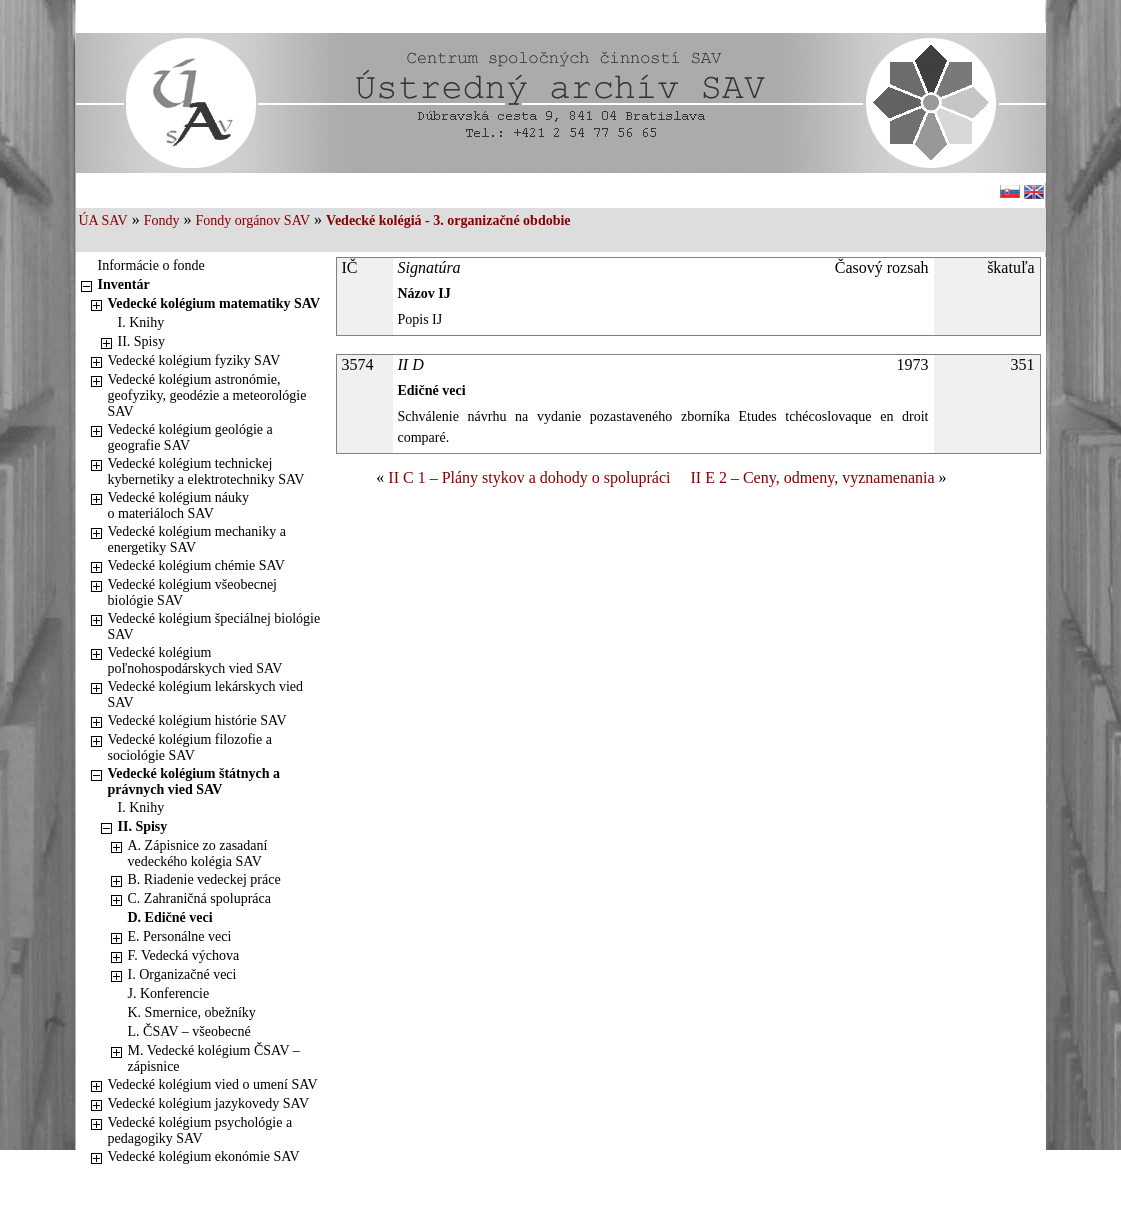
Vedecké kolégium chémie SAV (196, 565)
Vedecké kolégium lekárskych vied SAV (206, 694)
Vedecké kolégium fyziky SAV (194, 360)
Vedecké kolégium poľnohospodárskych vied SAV (195, 660)
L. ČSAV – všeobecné (189, 1031)
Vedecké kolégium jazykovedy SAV (209, 1103)
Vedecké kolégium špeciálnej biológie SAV (214, 626)
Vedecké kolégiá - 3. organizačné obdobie (448, 220)
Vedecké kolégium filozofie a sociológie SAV (190, 747)
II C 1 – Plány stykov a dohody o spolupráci (529, 477)
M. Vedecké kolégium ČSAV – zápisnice (214, 1058)
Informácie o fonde (151, 265)
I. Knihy (141, 322)
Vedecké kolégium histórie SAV (197, 720)
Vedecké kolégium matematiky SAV (214, 303)
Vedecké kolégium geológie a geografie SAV (190, 437)
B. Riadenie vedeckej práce (204, 879)
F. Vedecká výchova (184, 955)
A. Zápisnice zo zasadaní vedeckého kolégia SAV (198, 853)
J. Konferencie (169, 993)
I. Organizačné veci (182, 974)
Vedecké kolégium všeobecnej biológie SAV (193, 592)
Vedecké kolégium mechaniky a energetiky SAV (197, 539)
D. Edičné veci (170, 917)
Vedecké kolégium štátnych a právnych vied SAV (194, 781)
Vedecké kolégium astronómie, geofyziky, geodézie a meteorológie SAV (207, 395)
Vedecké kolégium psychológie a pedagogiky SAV (200, 1130)
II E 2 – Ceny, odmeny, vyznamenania (813, 477)
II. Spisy (141, 341)
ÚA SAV (103, 220)
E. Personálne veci (180, 936)
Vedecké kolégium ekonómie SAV (204, 1156)
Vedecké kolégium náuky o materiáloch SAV (179, 505)
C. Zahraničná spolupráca (199, 898)
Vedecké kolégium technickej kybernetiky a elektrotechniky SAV (206, 471)
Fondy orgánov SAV (252, 220)
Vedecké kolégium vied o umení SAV (213, 1084)
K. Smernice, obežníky (192, 1012)
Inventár (124, 284)
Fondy (162, 220)
